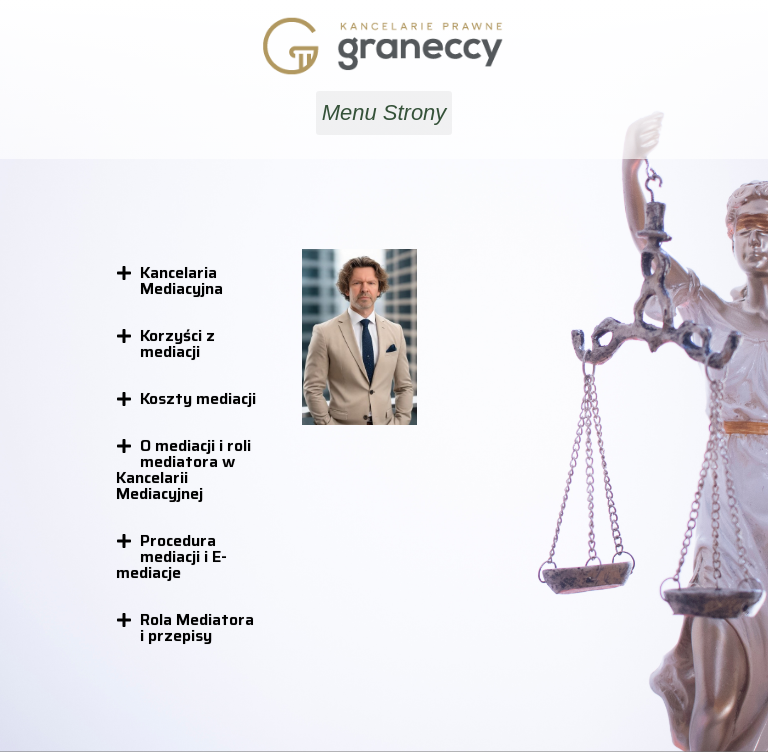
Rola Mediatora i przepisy (197, 627)
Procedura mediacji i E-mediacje (171, 556)
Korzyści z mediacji (177, 343)
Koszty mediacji (198, 398)
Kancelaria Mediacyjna (181, 280)
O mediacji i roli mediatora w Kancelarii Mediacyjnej (183, 469)
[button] (384, 113)
